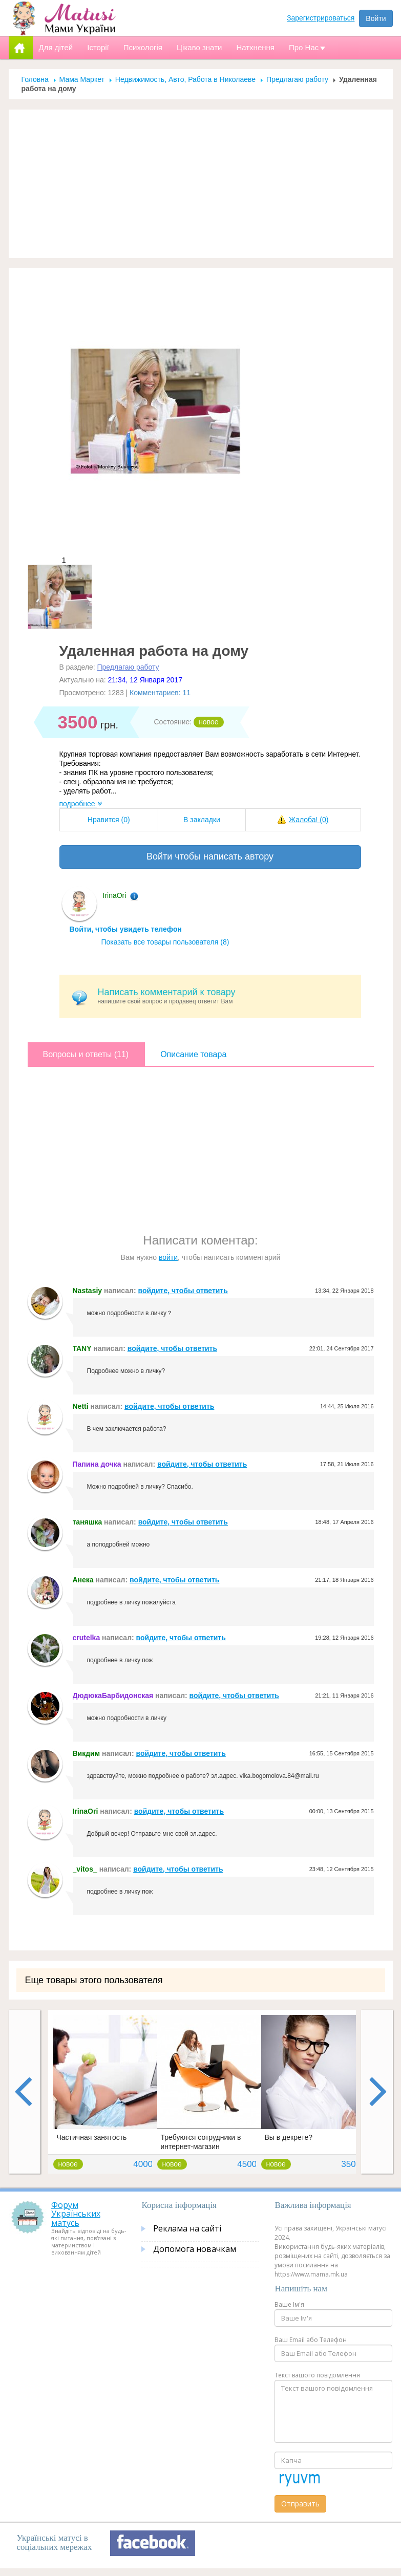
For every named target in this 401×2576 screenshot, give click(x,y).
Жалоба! (308, 819)
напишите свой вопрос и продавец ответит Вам (225, 996)
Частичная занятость (92, 2137)
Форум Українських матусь (75, 2213)
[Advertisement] (201, 183)
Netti (81, 1406)
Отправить (300, 2503)
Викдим (86, 1753)
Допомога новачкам (194, 2248)
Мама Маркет (81, 79)
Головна (35, 79)
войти (168, 1257)
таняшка (87, 1522)
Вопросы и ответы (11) (86, 1054)
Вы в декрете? (289, 2137)
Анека (83, 1580)
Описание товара (193, 1054)
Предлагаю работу (297, 79)
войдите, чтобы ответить (182, 1290)
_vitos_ (85, 1869)
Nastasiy (87, 1290)
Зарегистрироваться (320, 18)
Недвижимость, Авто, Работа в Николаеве (185, 79)
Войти (376, 18)
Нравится (109, 819)
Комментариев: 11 (160, 693)
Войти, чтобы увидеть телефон (126, 929)
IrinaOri (114, 895)
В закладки (201, 819)
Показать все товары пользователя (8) (165, 942)
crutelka (86, 1638)
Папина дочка (97, 1464)
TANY (82, 1348)
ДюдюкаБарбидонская (113, 1695)
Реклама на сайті (187, 2228)
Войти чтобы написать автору (209, 856)
